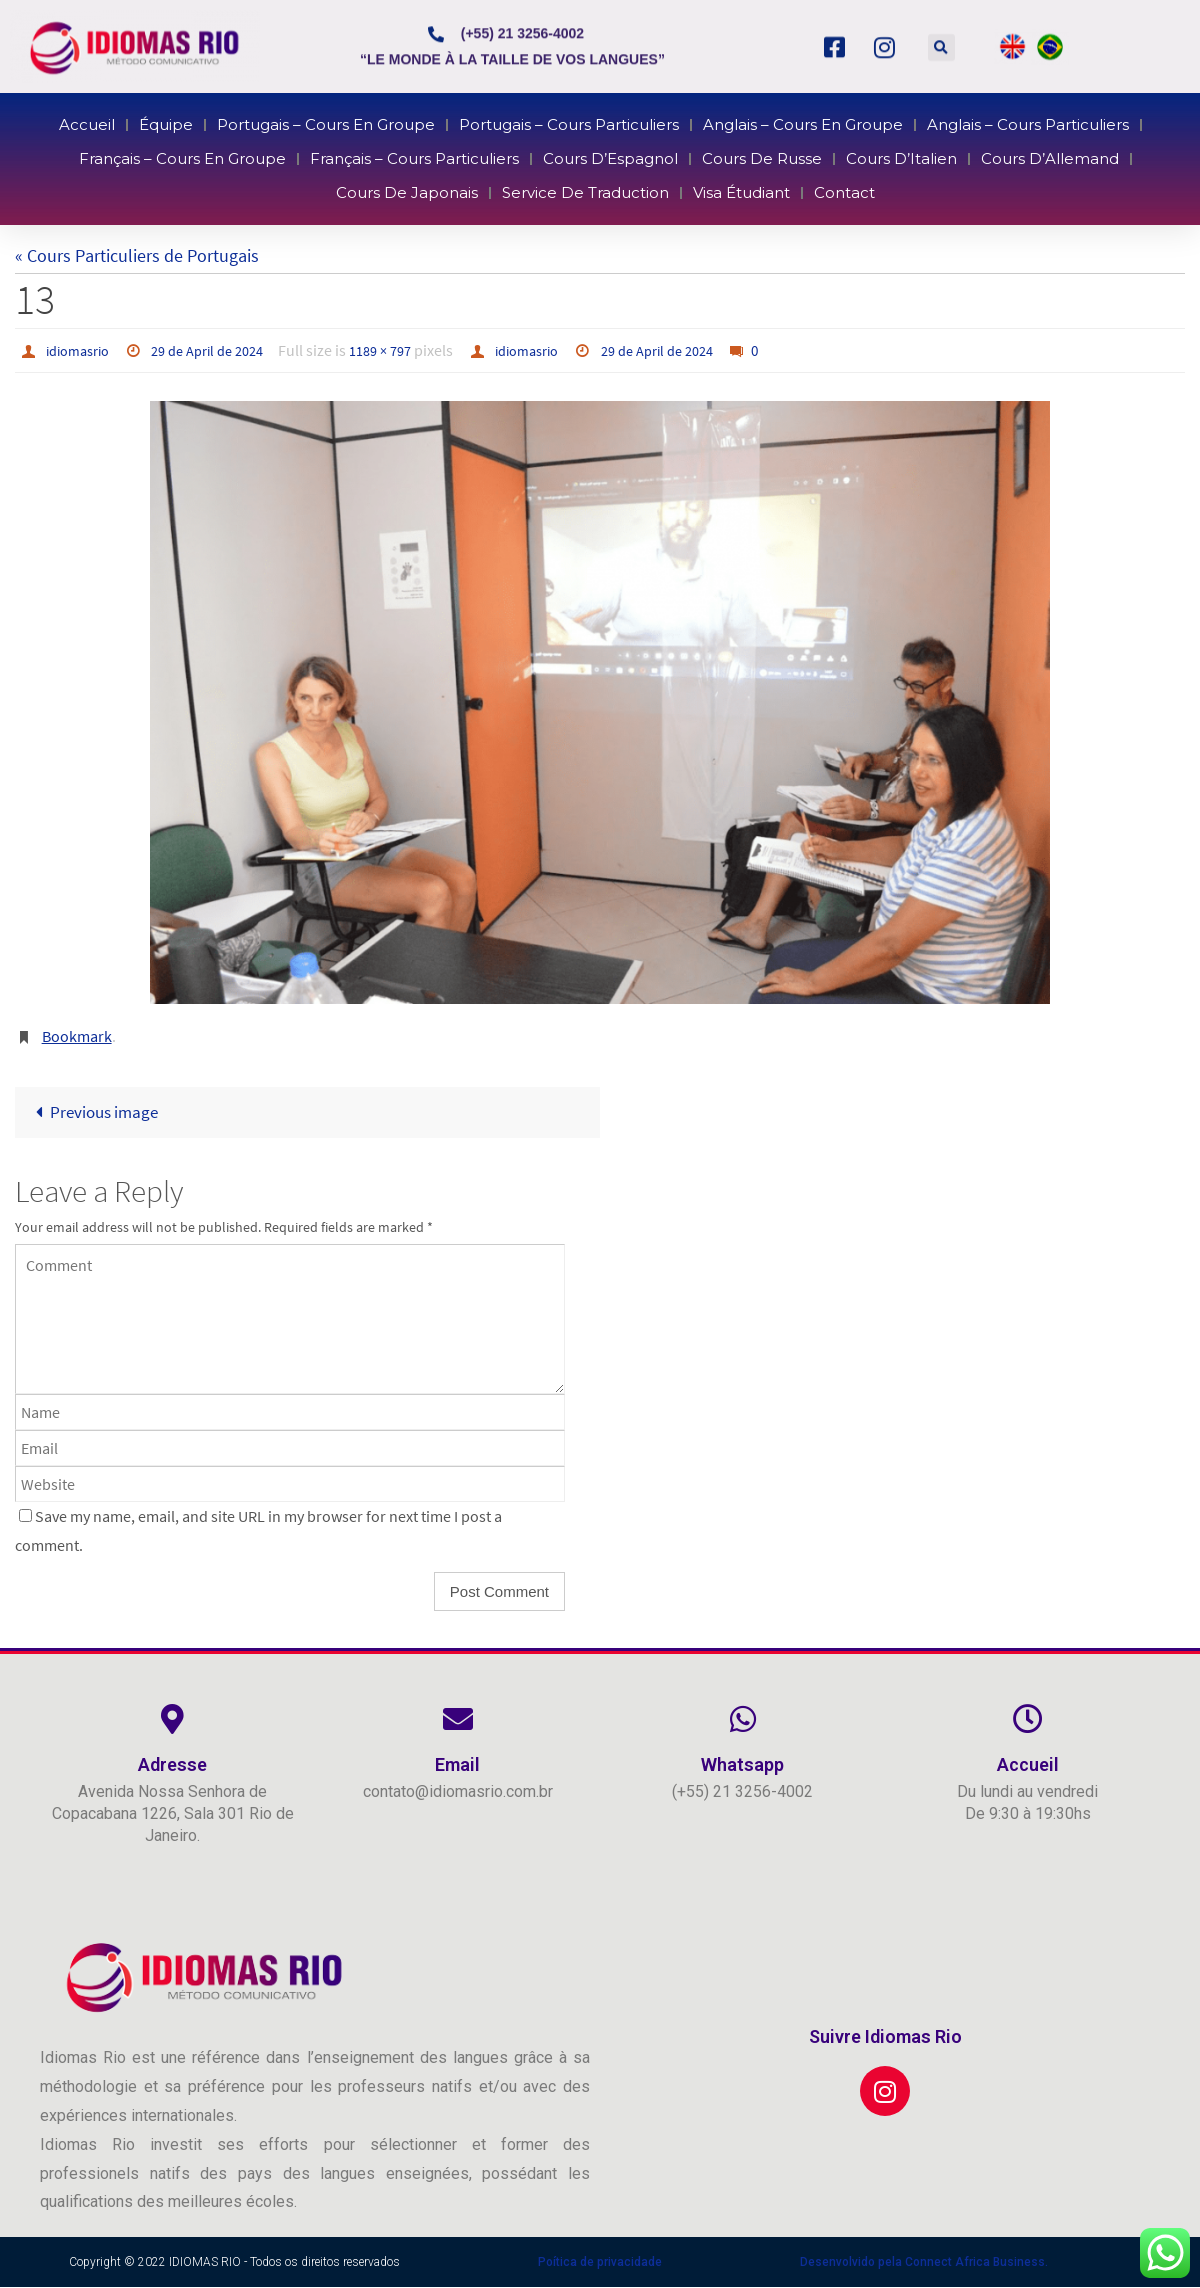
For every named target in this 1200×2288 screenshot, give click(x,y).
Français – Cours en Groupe (275, 159)
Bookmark (77, 1036)
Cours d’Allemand (949, 159)
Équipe (262, 132)
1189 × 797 (408, 350)
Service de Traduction (589, 185)
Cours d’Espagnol (608, 159)
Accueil (201, 132)
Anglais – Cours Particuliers (932, 132)
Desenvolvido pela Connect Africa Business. (924, 2263)
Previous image (97, 1112)
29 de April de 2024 (224, 350)
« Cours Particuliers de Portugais (137, 255)
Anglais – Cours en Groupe (758, 132)
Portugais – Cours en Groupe (387, 132)
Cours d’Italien (834, 159)
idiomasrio (82, 350)
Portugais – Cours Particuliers (575, 132)
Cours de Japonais (450, 185)
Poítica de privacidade (600, 2263)
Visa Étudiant (709, 185)
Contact (789, 185)
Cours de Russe (725, 159)
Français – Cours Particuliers (455, 159)
